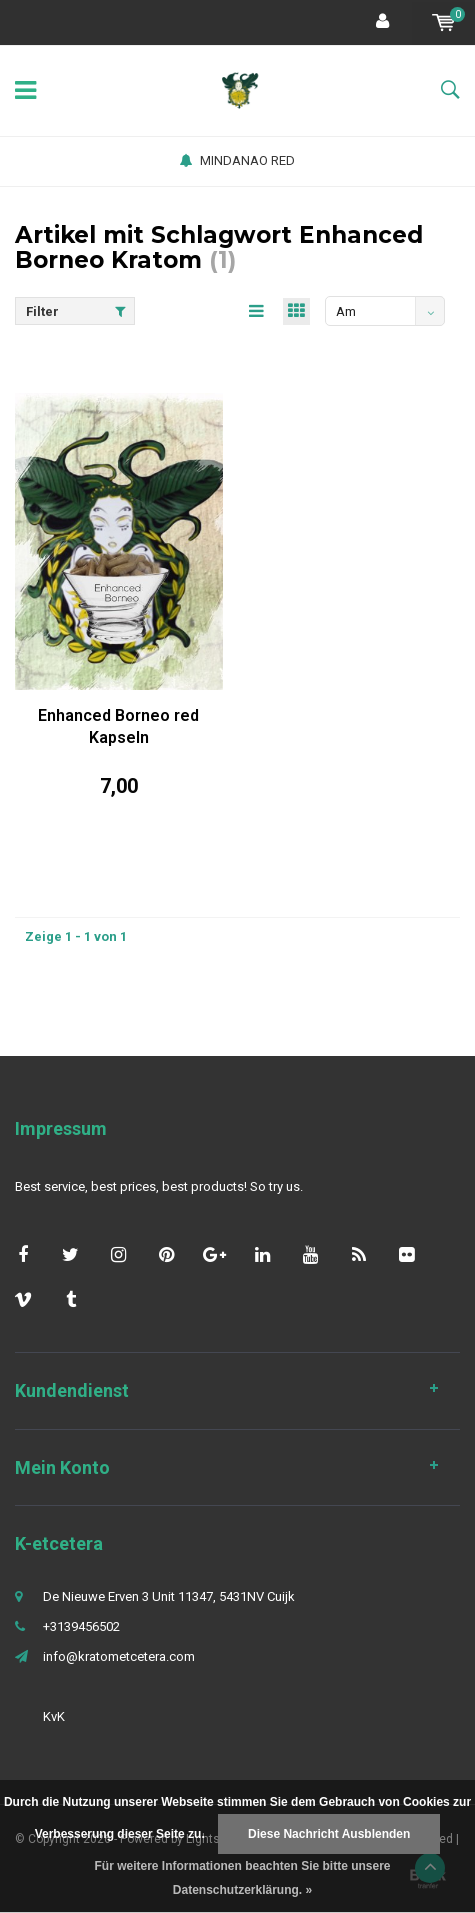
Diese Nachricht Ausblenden (329, 1834)
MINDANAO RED (237, 160)
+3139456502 (81, 1626)
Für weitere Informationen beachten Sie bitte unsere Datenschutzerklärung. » (242, 1878)
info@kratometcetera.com (119, 1656)
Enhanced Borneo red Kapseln (118, 727)
